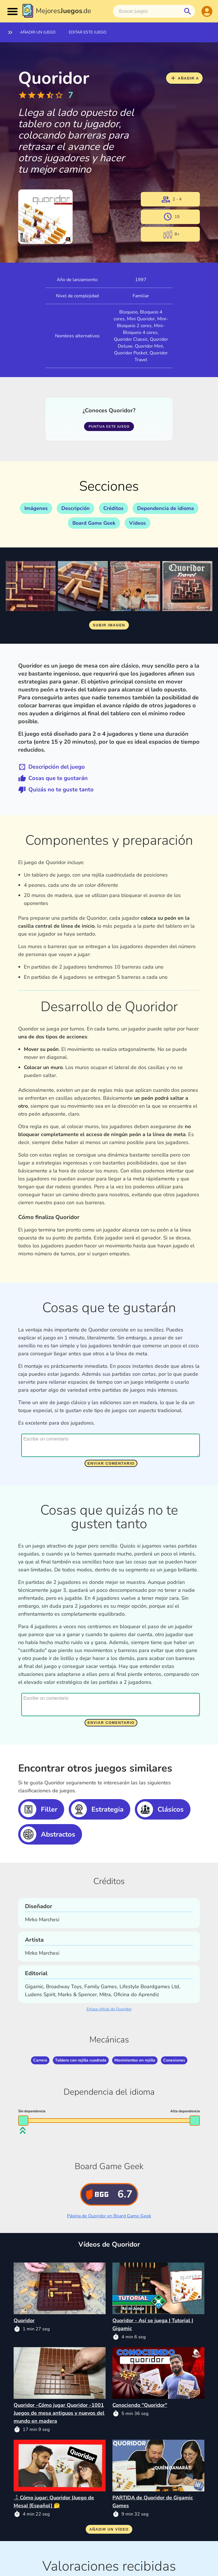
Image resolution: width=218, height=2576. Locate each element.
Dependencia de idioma (165, 508)
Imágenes (36, 508)
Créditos (113, 508)
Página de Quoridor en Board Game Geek (109, 2216)
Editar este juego (87, 32)
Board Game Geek (94, 523)
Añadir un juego (38, 32)
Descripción (75, 508)
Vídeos (137, 523)
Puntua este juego (109, 426)
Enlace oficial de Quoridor (109, 2009)
